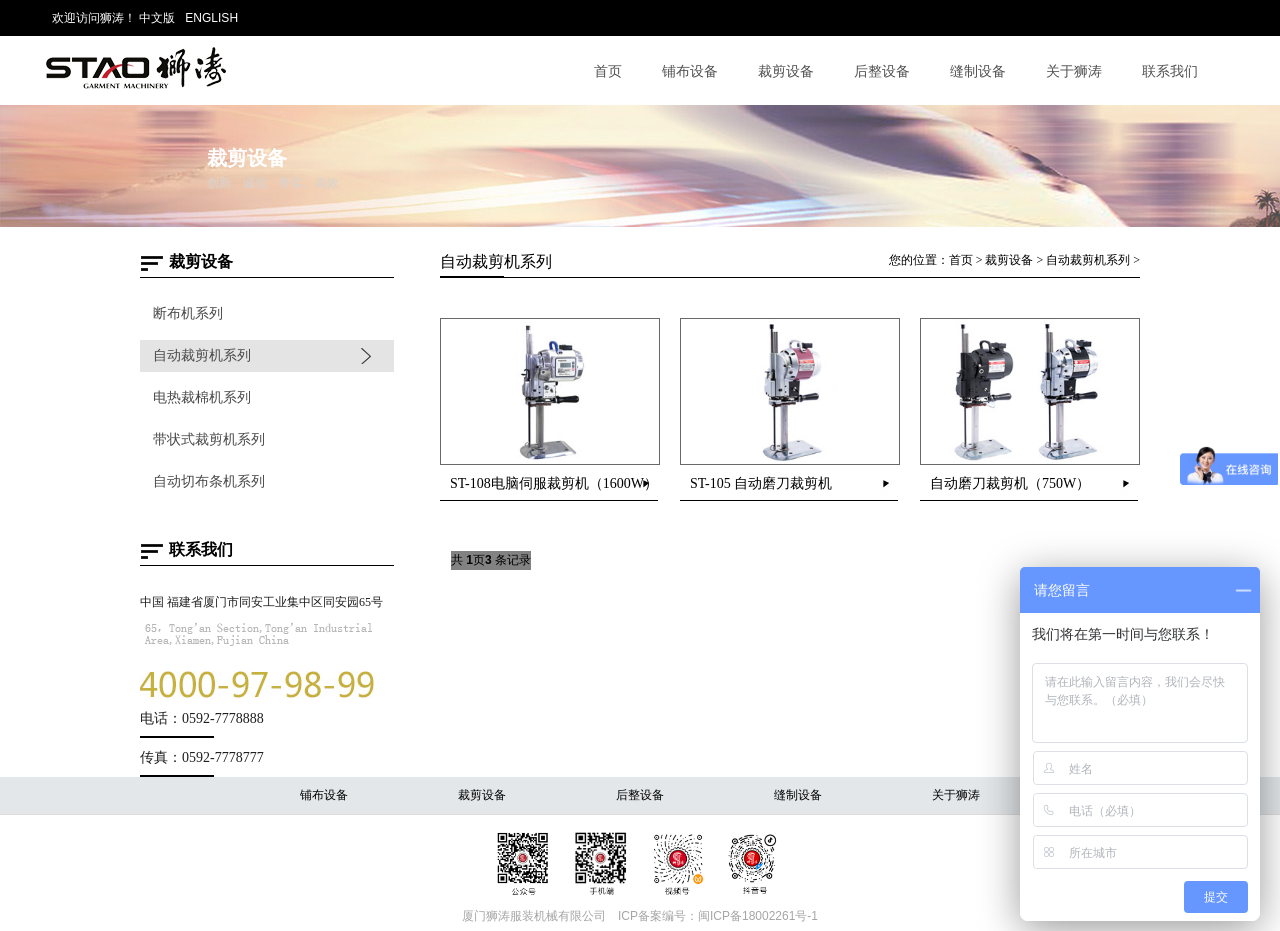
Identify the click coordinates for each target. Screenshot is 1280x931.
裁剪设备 (786, 71)
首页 (608, 71)
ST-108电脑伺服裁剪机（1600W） (554, 483)
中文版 (157, 18)
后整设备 (882, 71)
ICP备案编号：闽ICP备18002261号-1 (718, 916)
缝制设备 (978, 71)
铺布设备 (690, 71)
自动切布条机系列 (209, 481)
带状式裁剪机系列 (209, 439)
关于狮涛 (1074, 71)
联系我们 (1170, 71)
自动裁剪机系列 (202, 355)
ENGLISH (211, 18)
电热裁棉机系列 (202, 397)
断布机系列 (188, 313)
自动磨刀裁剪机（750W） (1010, 483)
